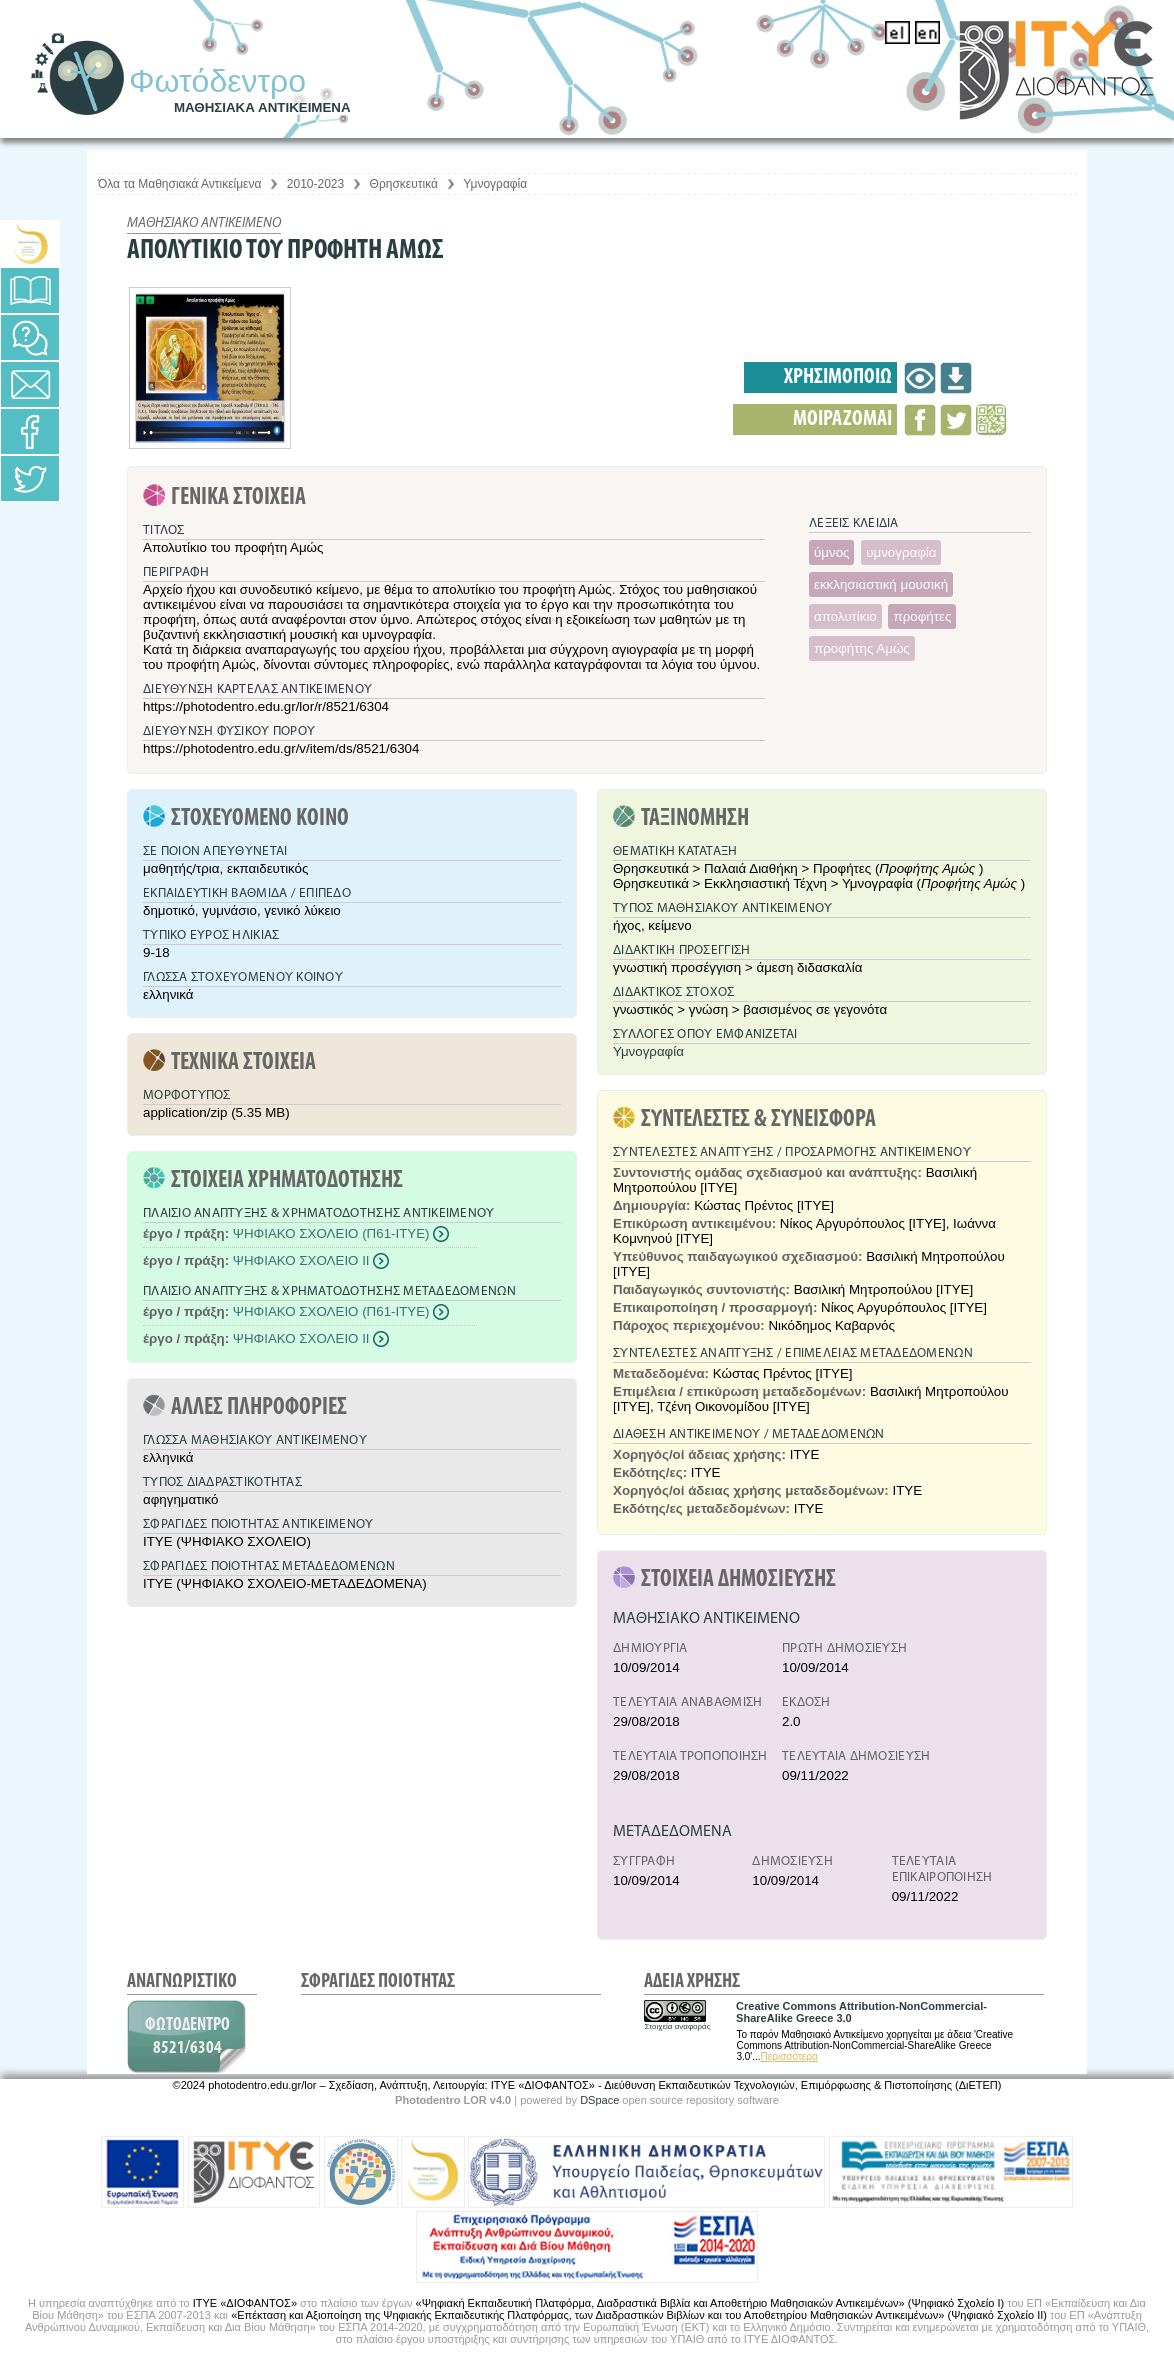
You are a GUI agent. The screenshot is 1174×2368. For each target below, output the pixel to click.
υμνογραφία (901, 552)
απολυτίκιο (845, 616)
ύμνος (831, 552)
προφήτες (922, 616)
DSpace (599, 2100)
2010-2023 (315, 184)
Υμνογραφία (495, 184)
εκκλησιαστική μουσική (881, 584)
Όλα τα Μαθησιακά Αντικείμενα (179, 184)
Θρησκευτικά (404, 184)
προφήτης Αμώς (862, 648)
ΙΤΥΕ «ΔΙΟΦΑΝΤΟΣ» (245, 2303)
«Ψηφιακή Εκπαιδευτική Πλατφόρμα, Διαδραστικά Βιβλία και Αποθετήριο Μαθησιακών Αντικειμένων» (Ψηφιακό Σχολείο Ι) (710, 2303)
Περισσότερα (789, 2056)
